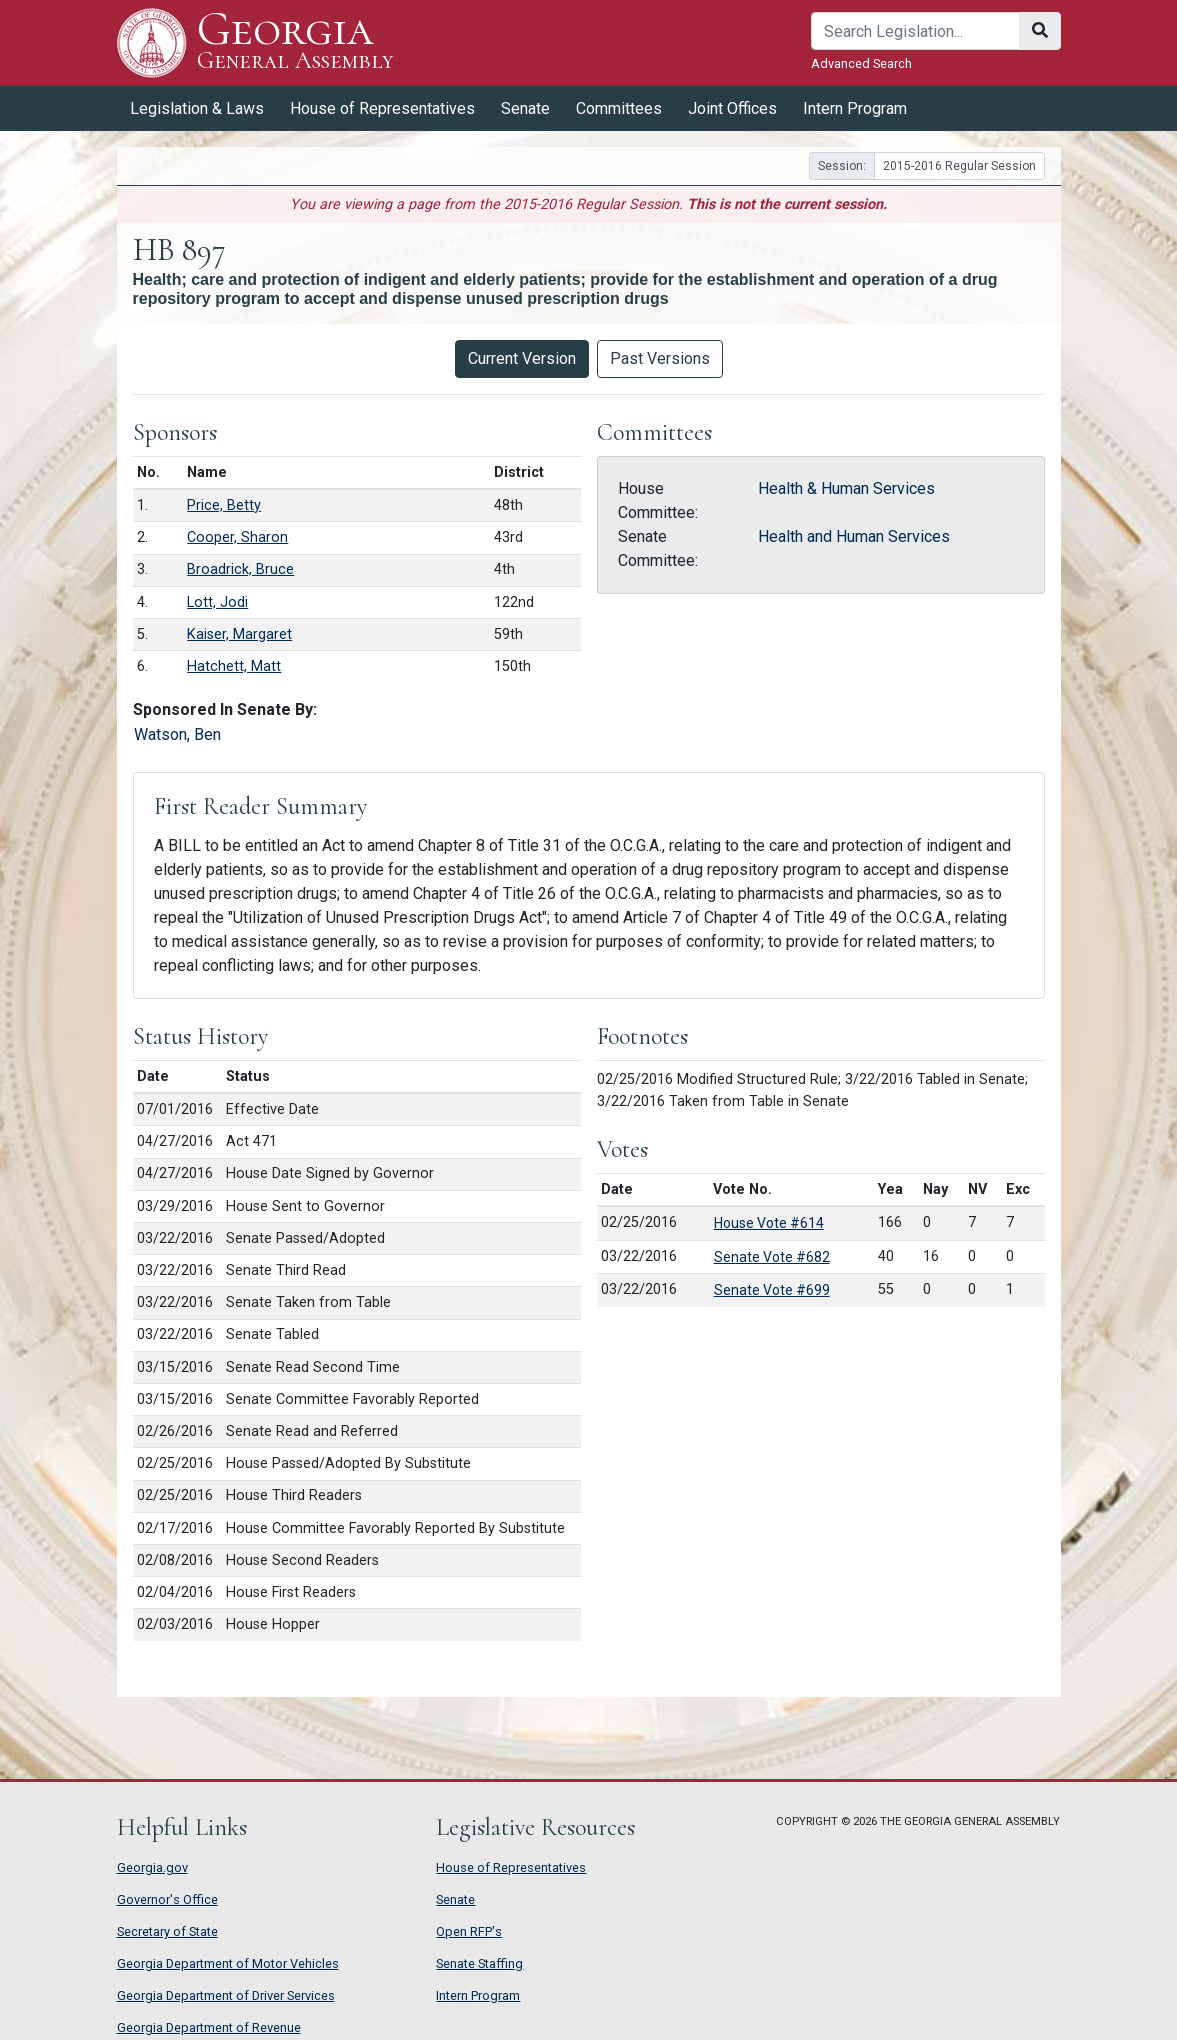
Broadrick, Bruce (240, 569)
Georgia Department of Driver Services (226, 1995)
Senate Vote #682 (772, 1257)
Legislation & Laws (197, 108)
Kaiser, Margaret (239, 634)
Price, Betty (224, 505)
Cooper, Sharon (237, 537)
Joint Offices (732, 108)
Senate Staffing (479, 1963)
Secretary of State (167, 1931)
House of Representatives (382, 108)
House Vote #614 (769, 1223)
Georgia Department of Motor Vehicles (228, 1963)
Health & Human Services (846, 488)
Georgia (295, 42)
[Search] (915, 31)
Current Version (522, 358)
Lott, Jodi (217, 602)
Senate (525, 108)
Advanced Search (861, 63)
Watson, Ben (177, 734)
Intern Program (855, 108)
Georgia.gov (152, 1867)
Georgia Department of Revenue (209, 2027)
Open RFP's (469, 1931)
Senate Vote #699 (772, 1290)
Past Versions (660, 358)
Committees (619, 108)
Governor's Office (167, 1899)
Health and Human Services (854, 536)
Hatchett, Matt (234, 666)
